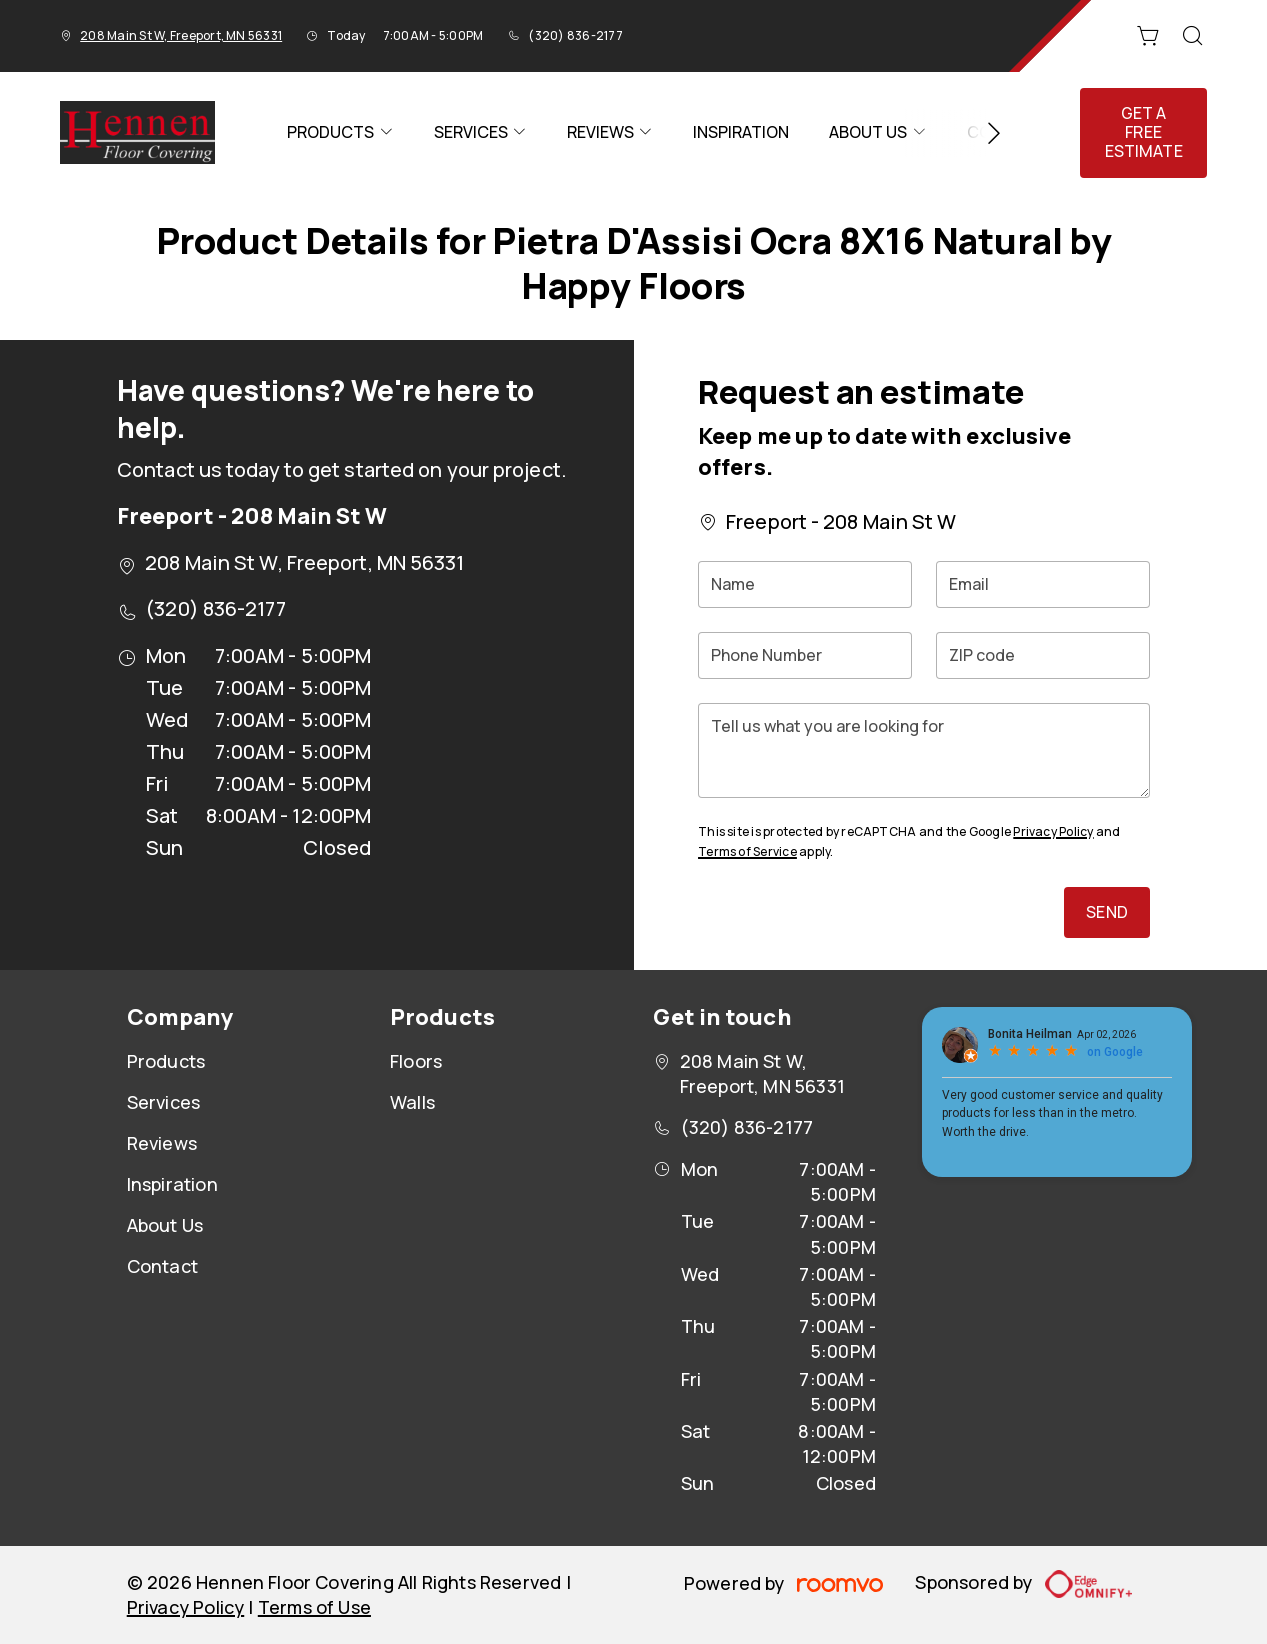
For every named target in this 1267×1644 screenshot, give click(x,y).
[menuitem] (340, 133)
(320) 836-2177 (575, 35)
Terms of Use (314, 1607)
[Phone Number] (805, 655)
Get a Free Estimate (1144, 132)
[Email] (1043, 584)
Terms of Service (747, 851)
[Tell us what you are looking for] (924, 750)
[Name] (805, 584)
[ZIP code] (1043, 655)
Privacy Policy (1053, 831)
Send (1107, 912)
